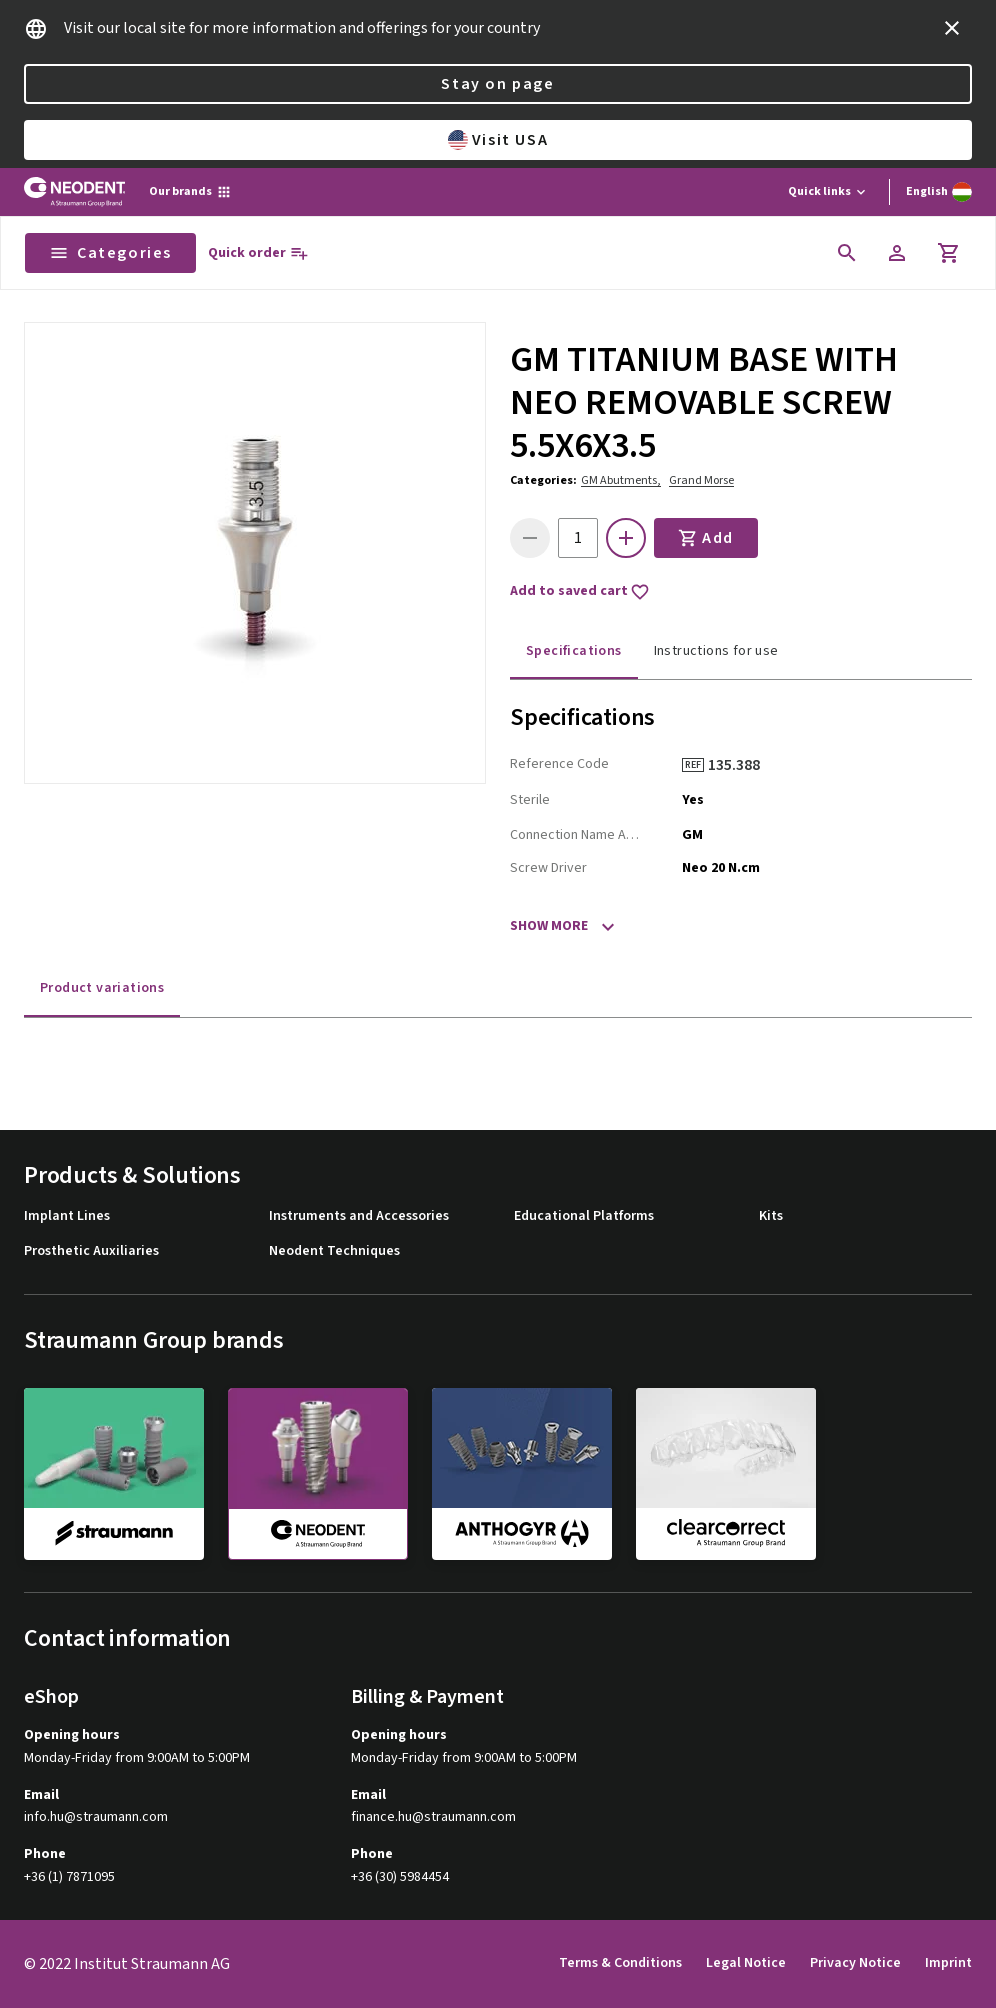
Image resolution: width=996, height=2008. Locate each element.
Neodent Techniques (334, 1251)
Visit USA (498, 140)
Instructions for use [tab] (716, 651)
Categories (110, 253)
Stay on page (497, 84)
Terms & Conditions (620, 1963)
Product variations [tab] (102, 988)
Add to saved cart (580, 592)
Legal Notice (746, 1963)
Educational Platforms (584, 1216)
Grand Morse (701, 480)
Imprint (948, 1963)
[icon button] (952, 28)
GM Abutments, (621, 480)
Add (706, 538)
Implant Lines (67, 1216)
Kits (771, 1216)
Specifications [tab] (574, 651)
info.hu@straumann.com (96, 1817)
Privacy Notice (855, 1963)
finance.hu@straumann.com (433, 1817)
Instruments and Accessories (359, 1216)
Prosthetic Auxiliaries (91, 1251)
